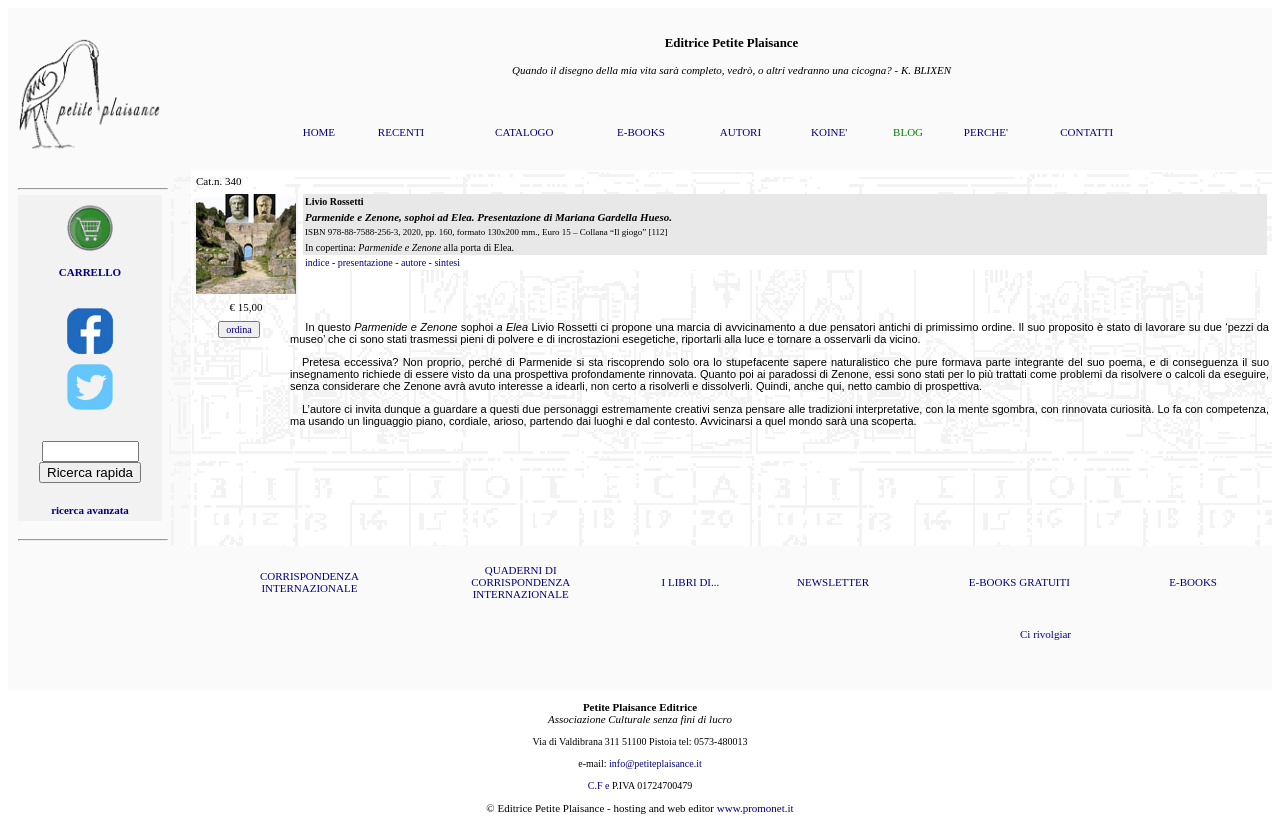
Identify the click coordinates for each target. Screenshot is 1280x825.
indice (317, 262)
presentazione (365, 262)
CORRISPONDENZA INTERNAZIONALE (309, 582)
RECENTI (401, 132)
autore (413, 262)
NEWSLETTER (833, 582)
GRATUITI (1044, 582)
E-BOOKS (641, 132)
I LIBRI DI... (691, 582)
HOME (319, 132)
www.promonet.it (755, 808)
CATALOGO (524, 132)
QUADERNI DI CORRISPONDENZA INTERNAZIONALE (520, 582)
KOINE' (829, 132)
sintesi (447, 262)
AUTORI (740, 132)
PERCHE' (986, 132)
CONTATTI (1086, 132)
